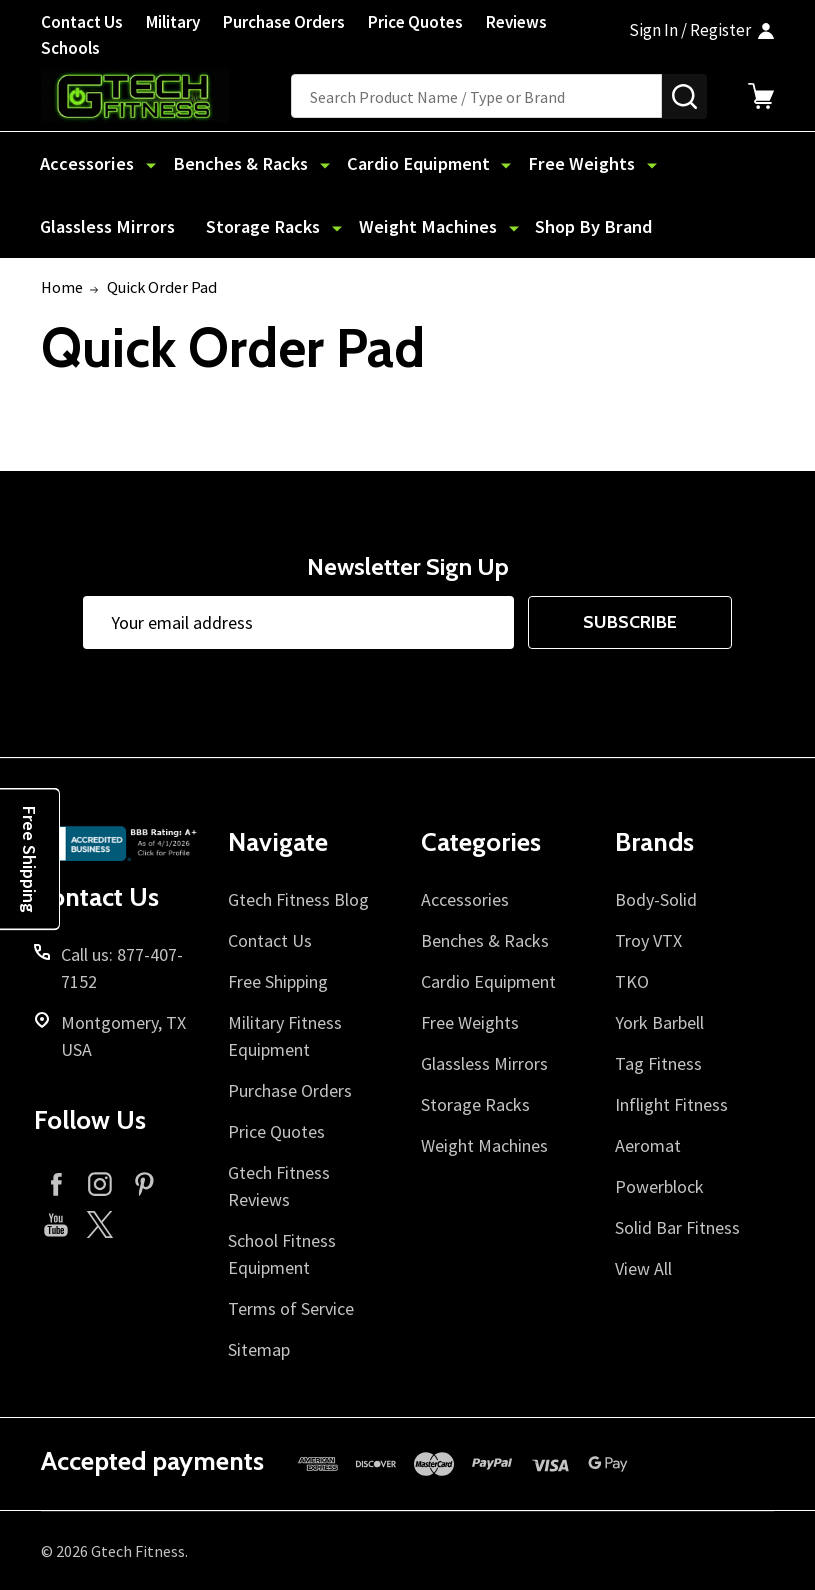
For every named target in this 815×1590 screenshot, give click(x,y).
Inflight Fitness (671, 1104)
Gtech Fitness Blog (298, 899)
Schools (70, 48)
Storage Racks (97, 226)
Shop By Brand (410, 226)
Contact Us (82, 22)
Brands (654, 843)
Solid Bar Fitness (677, 1227)
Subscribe (630, 623)
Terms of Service (291, 1308)
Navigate (278, 843)
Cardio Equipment (402, 163)
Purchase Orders (284, 22)
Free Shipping (278, 981)
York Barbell (659, 1022)
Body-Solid (656, 899)
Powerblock (659, 1186)
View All (643, 1268)
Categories (481, 843)
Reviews (516, 22)
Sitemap (259, 1349)
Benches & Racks (233, 163)
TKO (632, 981)
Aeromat (648, 1145)
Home (62, 287)
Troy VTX (648, 940)
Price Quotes (415, 22)
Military (173, 22)
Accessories (87, 163)
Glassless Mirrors (706, 163)
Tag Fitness (658, 1063)
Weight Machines (253, 226)
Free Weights (556, 163)
